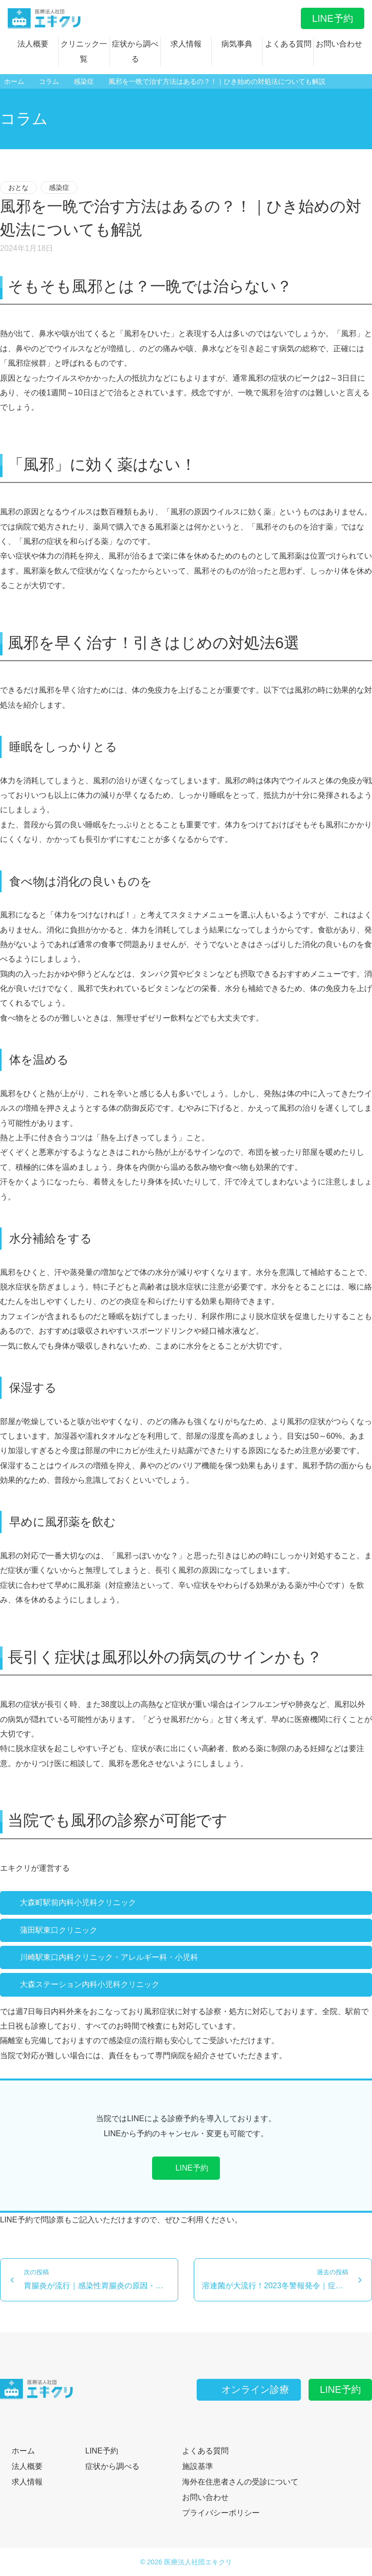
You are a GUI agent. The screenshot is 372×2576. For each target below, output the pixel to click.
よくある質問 (288, 44)
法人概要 (32, 44)
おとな (18, 187)
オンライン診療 (248, 2389)
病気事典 (236, 44)
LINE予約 (332, 18)
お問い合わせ (339, 44)
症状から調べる (135, 51)
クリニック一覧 (84, 51)
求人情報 (186, 44)
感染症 (59, 187)
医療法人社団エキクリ (198, 2562)
